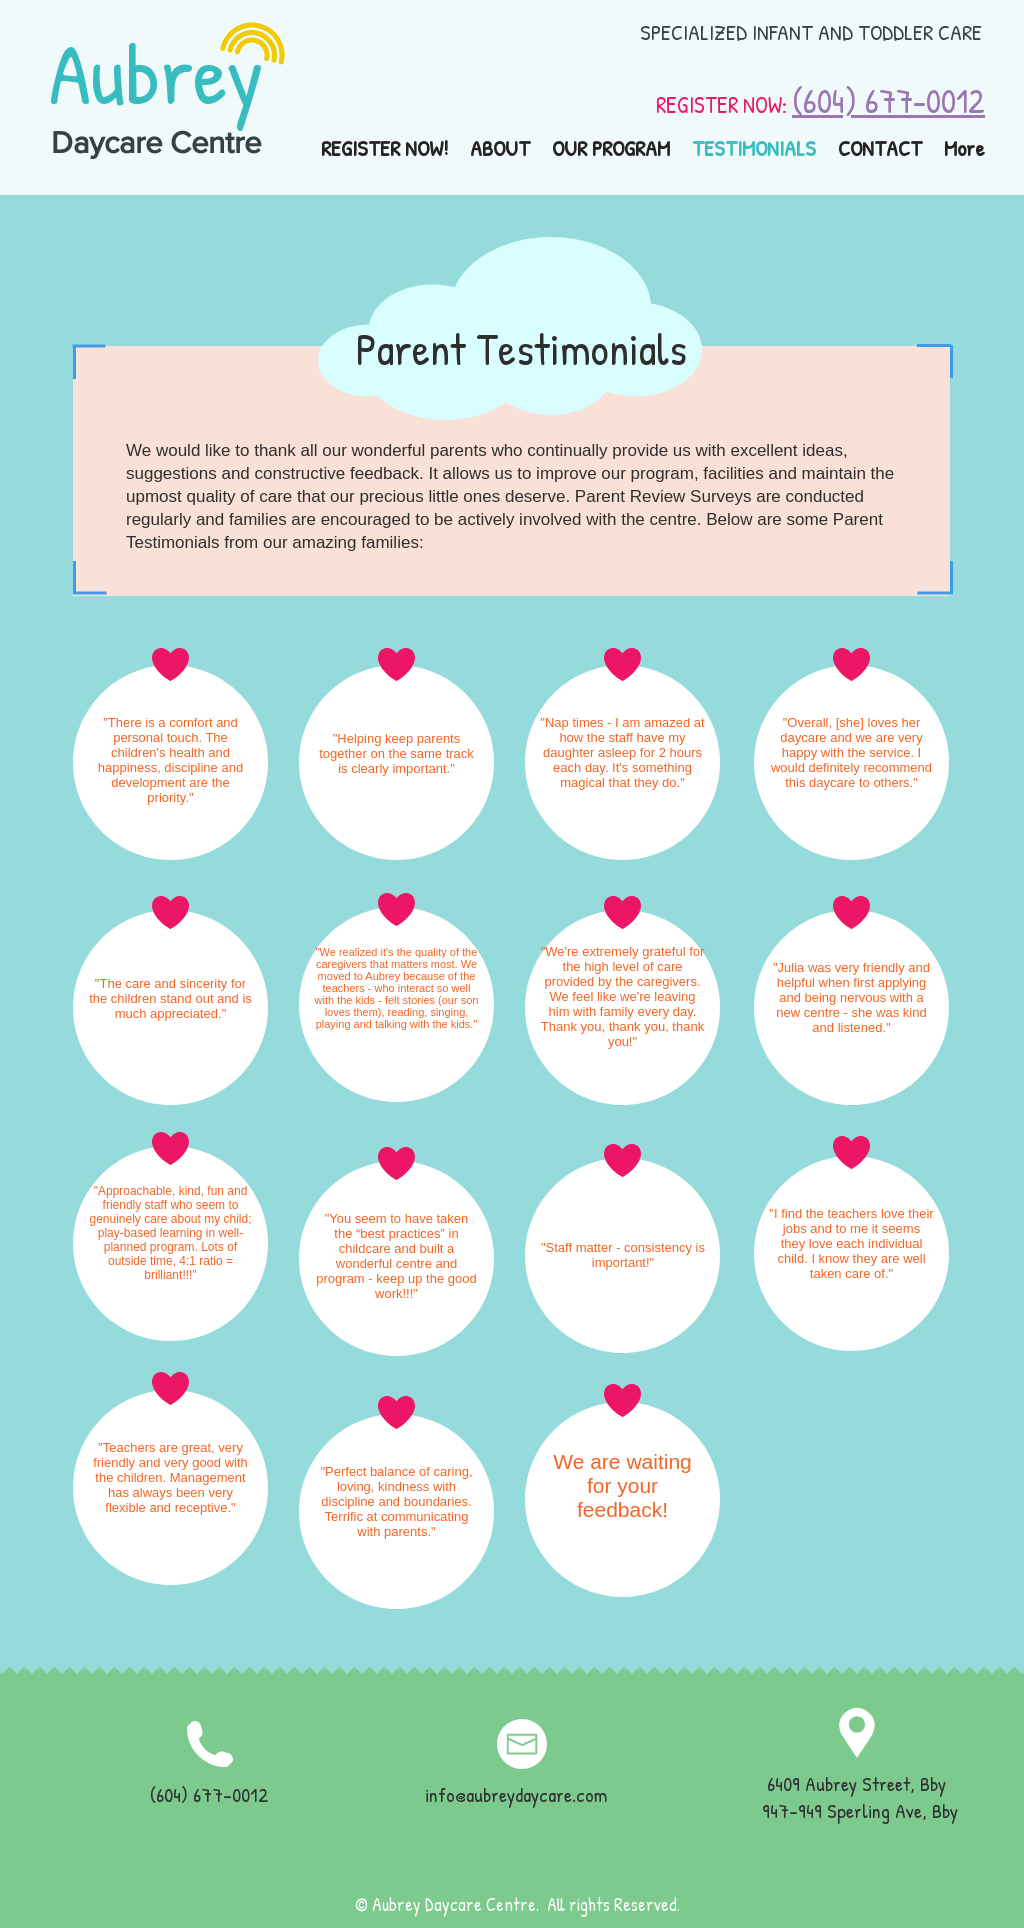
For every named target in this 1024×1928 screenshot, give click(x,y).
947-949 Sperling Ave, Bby (860, 1810)
